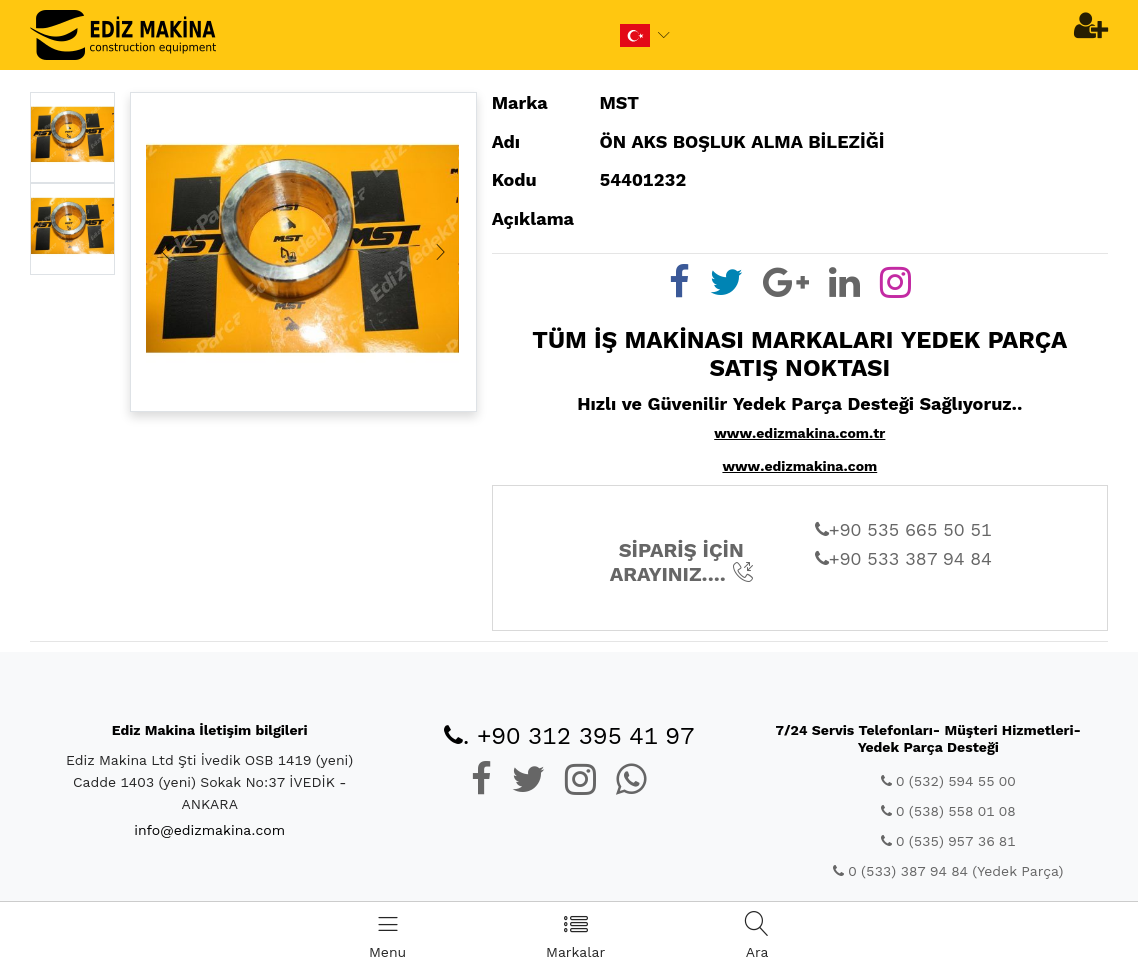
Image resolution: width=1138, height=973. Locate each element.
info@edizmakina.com (209, 830)
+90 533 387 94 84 (903, 558)
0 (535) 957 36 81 (948, 841)
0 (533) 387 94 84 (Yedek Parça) (948, 871)
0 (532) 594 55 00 (948, 781)
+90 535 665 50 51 (903, 529)
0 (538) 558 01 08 (948, 811)
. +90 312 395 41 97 (569, 736)
